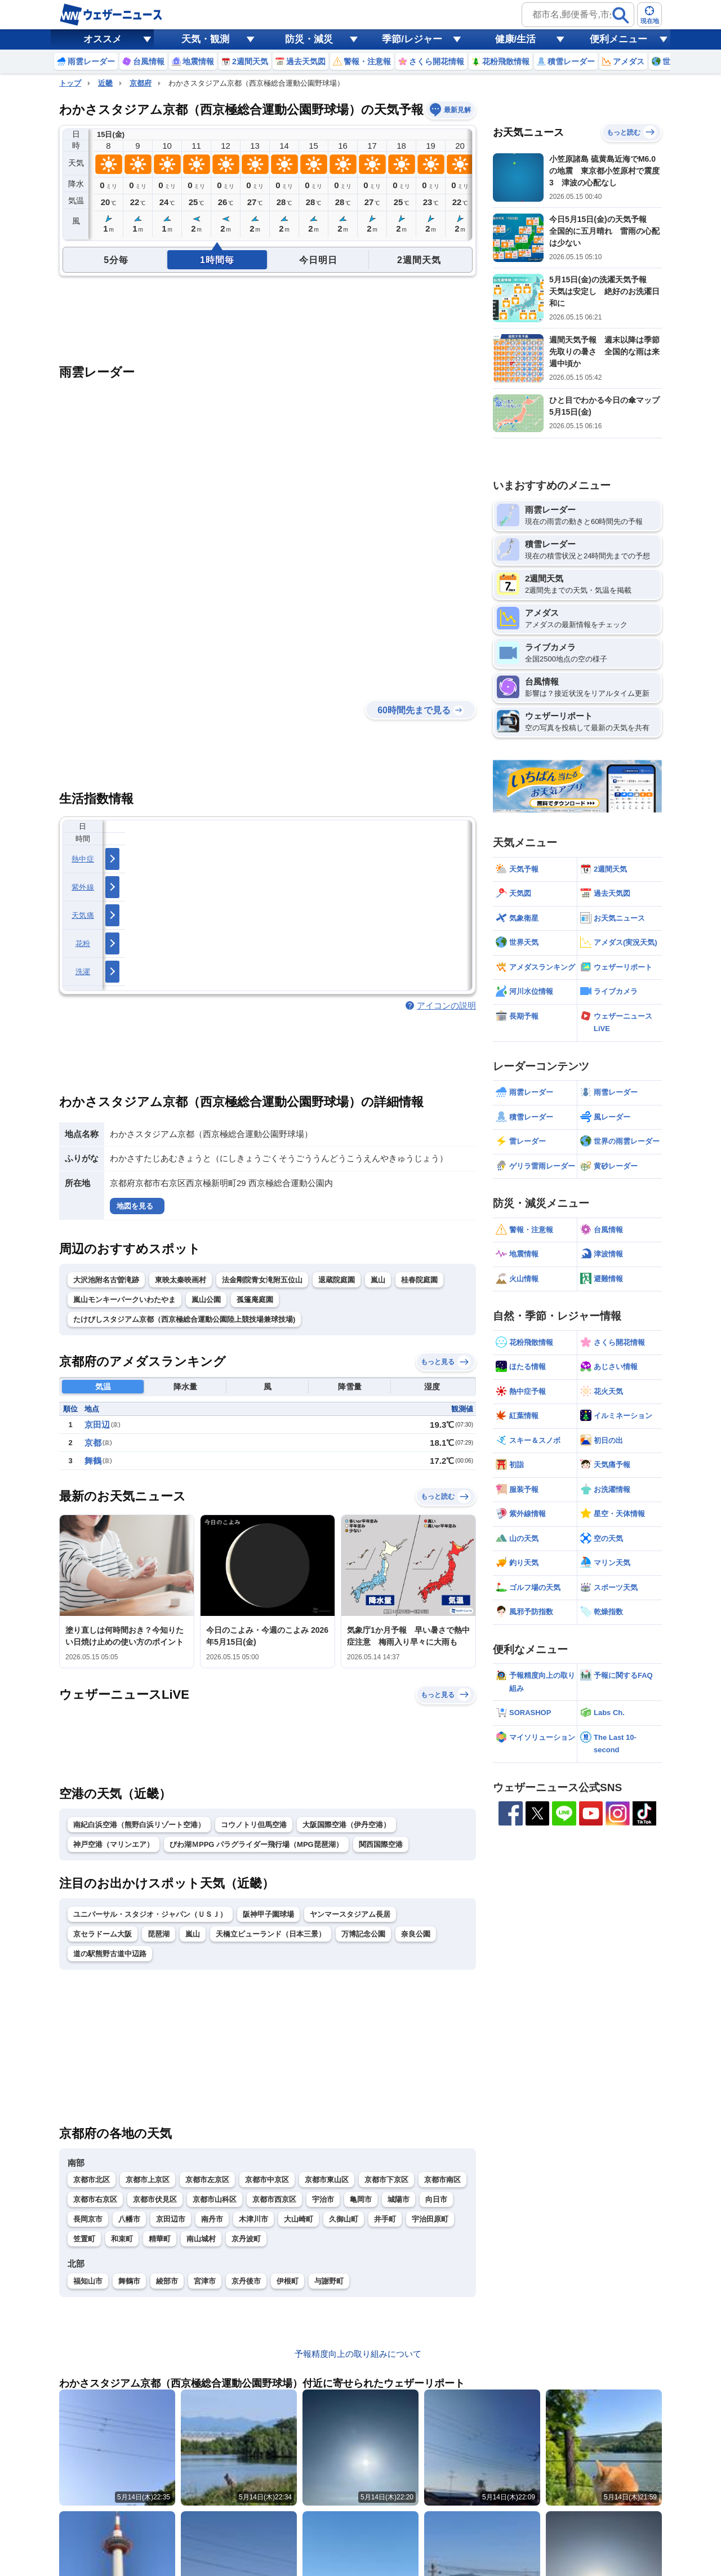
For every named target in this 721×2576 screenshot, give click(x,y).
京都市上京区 (148, 2179)
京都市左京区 (207, 2179)
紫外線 (83, 887)
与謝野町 (329, 2281)
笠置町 (84, 2239)
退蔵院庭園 (336, 1280)
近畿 (105, 83)
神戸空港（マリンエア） (113, 1844)
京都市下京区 (386, 2179)
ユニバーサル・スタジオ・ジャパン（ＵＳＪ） (150, 1914)
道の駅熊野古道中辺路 (109, 1953)
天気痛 (83, 915)
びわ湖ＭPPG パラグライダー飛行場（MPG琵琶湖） (256, 1844)
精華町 (160, 2239)
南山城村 (201, 2239)
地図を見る (135, 1206)
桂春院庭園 (419, 1280)
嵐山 (378, 1280)
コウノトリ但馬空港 (254, 1824)
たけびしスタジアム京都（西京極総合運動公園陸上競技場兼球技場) (184, 1319)
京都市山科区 (215, 2199)
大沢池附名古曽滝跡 (106, 1280)
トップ (70, 83)
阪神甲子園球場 (268, 1914)
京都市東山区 (327, 2179)
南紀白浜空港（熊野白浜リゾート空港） (139, 1824)
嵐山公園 (206, 1299)
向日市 (436, 2199)
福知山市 (88, 2281)
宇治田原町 (430, 2219)
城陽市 (399, 2199)
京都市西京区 (274, 2199)
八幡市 (129, 2219)
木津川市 (253, 2219)
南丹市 (212, 2219)
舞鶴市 (129, 2281)
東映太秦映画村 (180, 1280)
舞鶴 (92, 1460)
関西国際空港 (381, 1844)
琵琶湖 (159, 1934)
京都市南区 (442, 2179)
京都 (92, 1442)
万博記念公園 (363, 1934)
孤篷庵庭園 (255, 1299)
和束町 (122, 2239)
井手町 (385, 2219)
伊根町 (288, 2281)
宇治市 (323, 2199)
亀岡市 (361, 2199)
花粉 (83, 943)
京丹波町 (246, 2239)
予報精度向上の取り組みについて (358, 2354)
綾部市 (167, 2281)
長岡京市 (88, 2219)
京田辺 (97, 1424)
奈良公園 (415, 1934)
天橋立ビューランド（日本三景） (271, 1934)
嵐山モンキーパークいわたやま (124, 1299)
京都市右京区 (95, 2199)
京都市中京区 (267, 2179)
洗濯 (83, 971)
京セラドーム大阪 (102, 1934)
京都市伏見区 (155, 2199)
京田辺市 (170, 2219)
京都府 (141, 83)
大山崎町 (298, 2219)
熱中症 (83, 859)
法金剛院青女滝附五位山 (262, 1280)
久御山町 (343, 2219)
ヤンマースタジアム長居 (350, 1914)
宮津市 (205, 2281)
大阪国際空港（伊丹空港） (346, 1824)
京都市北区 (91, 2179)
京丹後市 (246, 2281)
